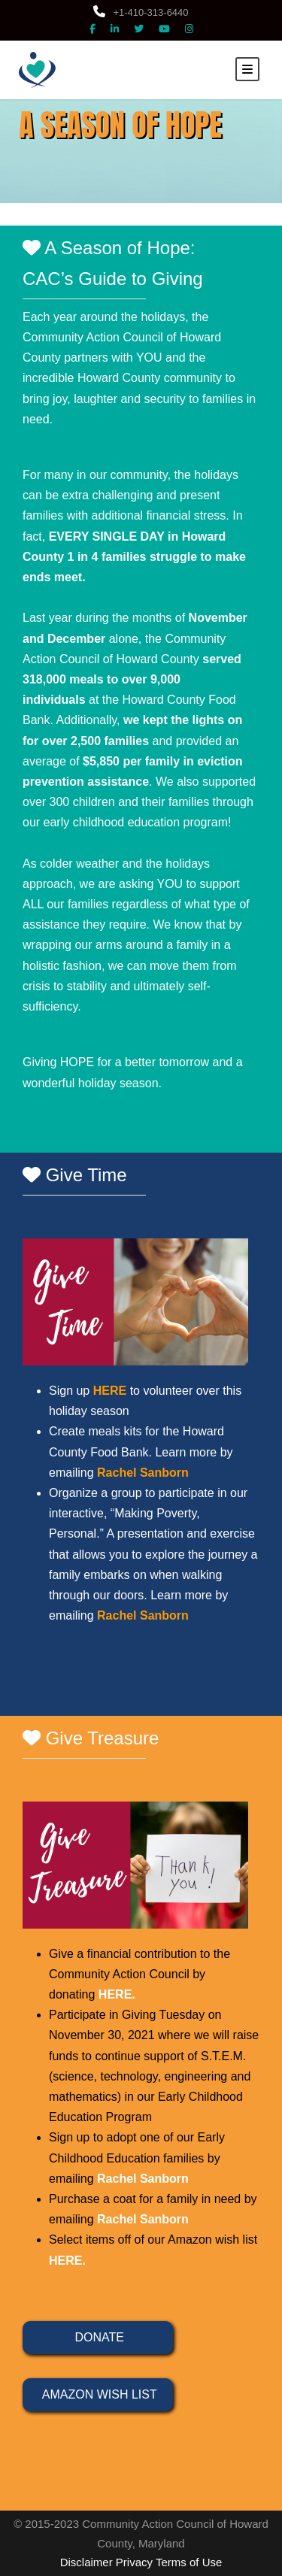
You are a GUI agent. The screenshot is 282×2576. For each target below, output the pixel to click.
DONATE (97, 2337)
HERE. (117, 1994)
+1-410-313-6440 (140, 12)
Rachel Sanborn (143, 2178)
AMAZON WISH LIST (97, 2394)
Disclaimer (86, 2562)
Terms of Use (189, 2562)
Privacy (134, 2562)
